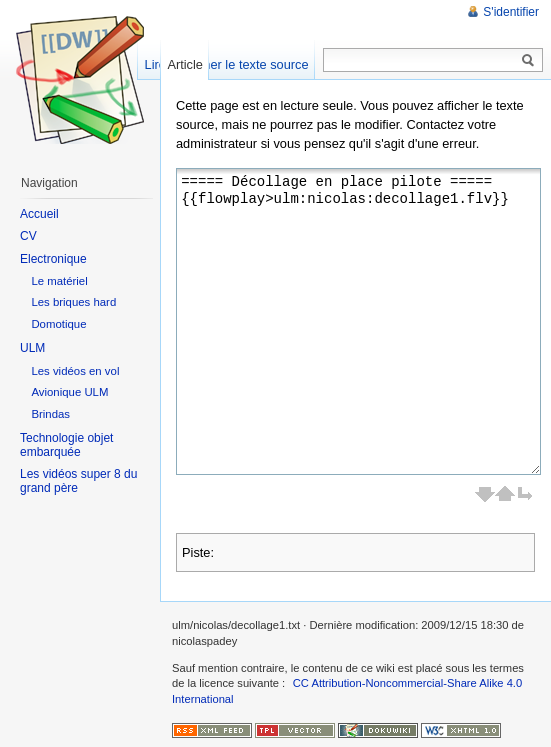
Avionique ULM (69, 392)
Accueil (39, 214)
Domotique (58, 324)
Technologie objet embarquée (66, 445)
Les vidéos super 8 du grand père (78, 481)
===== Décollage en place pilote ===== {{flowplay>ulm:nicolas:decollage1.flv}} (358, 321)
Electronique (53, 259)
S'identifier (511, 12)
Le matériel (59, 281)
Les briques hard (73, 302)
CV (28, 236)
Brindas (50, 414)
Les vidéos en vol (75, 371)
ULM (32, 348)
